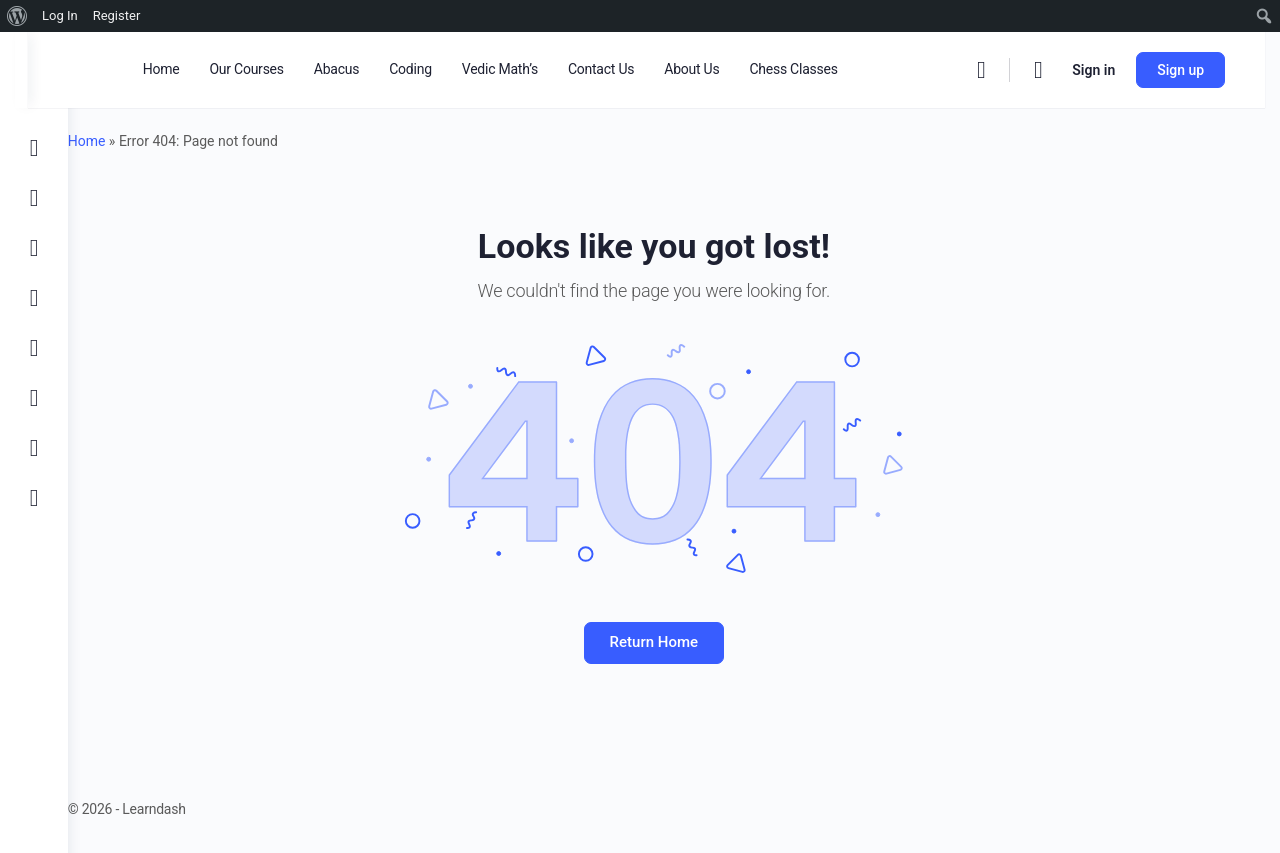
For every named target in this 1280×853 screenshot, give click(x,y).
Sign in (1108, 70)
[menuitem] (17, 16)
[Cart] (1054, 70)
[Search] (996, 70)
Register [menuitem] (117, 15)
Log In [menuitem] (60, 15)
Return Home (674, 642)
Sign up (1195, 70)
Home (127, 141)
